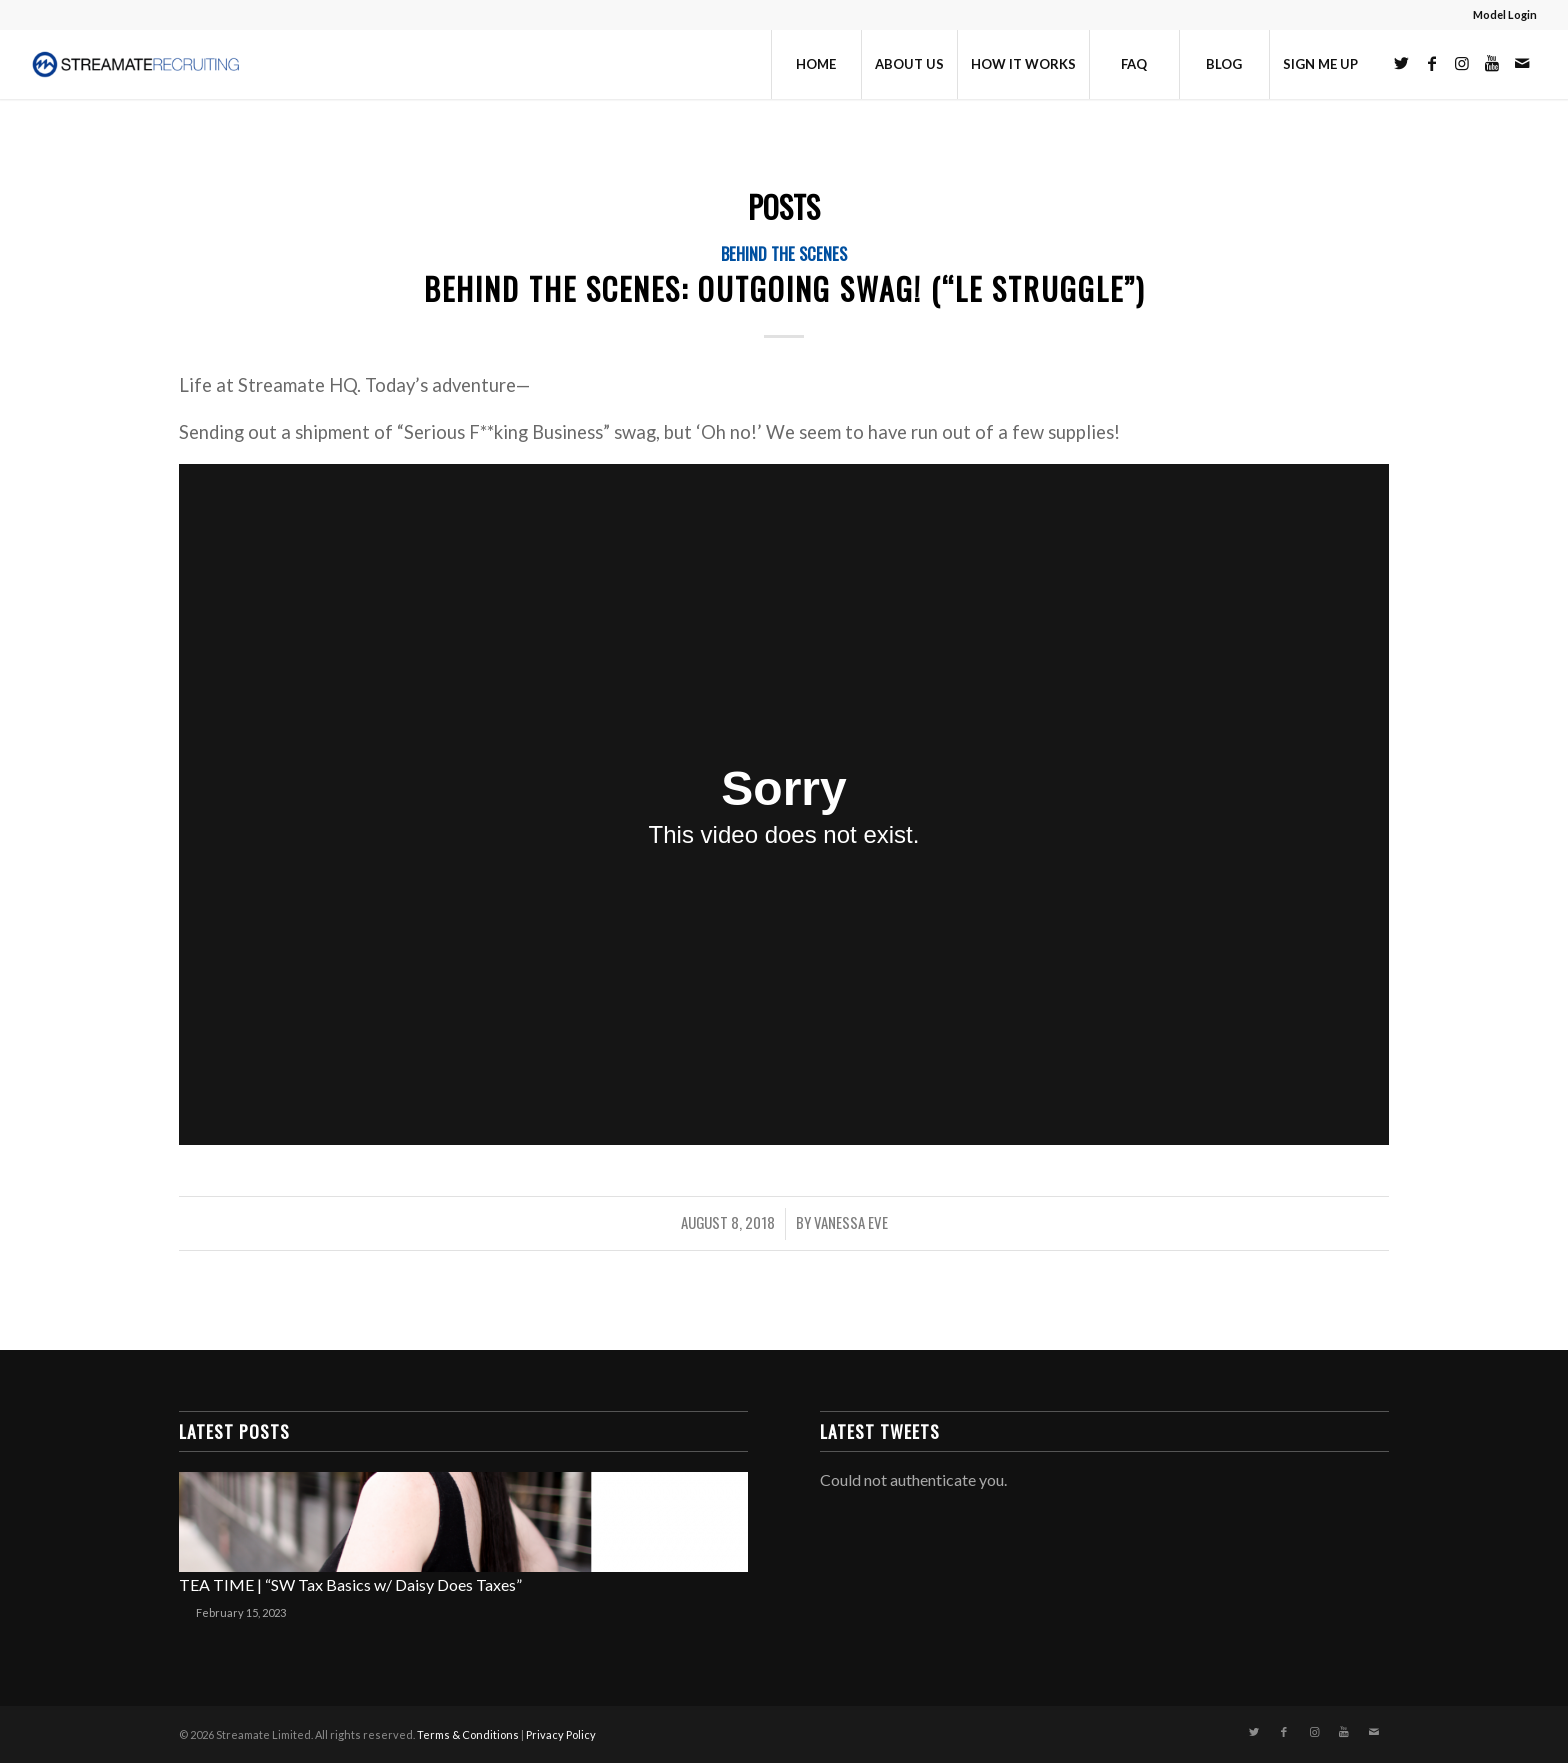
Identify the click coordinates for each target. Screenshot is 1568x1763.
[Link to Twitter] (1402, 63)
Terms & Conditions (468, 1734)
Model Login (1505, 14)
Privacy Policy (561, 1734)
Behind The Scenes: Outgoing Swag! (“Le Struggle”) (784, 288)
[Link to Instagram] (1462, 63)
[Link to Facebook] (1432, 63)
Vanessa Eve (851, 1222)
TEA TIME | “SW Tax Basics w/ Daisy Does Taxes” (350, 1584)
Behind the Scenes (784, 253)
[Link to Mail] (1522, 63)
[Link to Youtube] (1492, 63)
